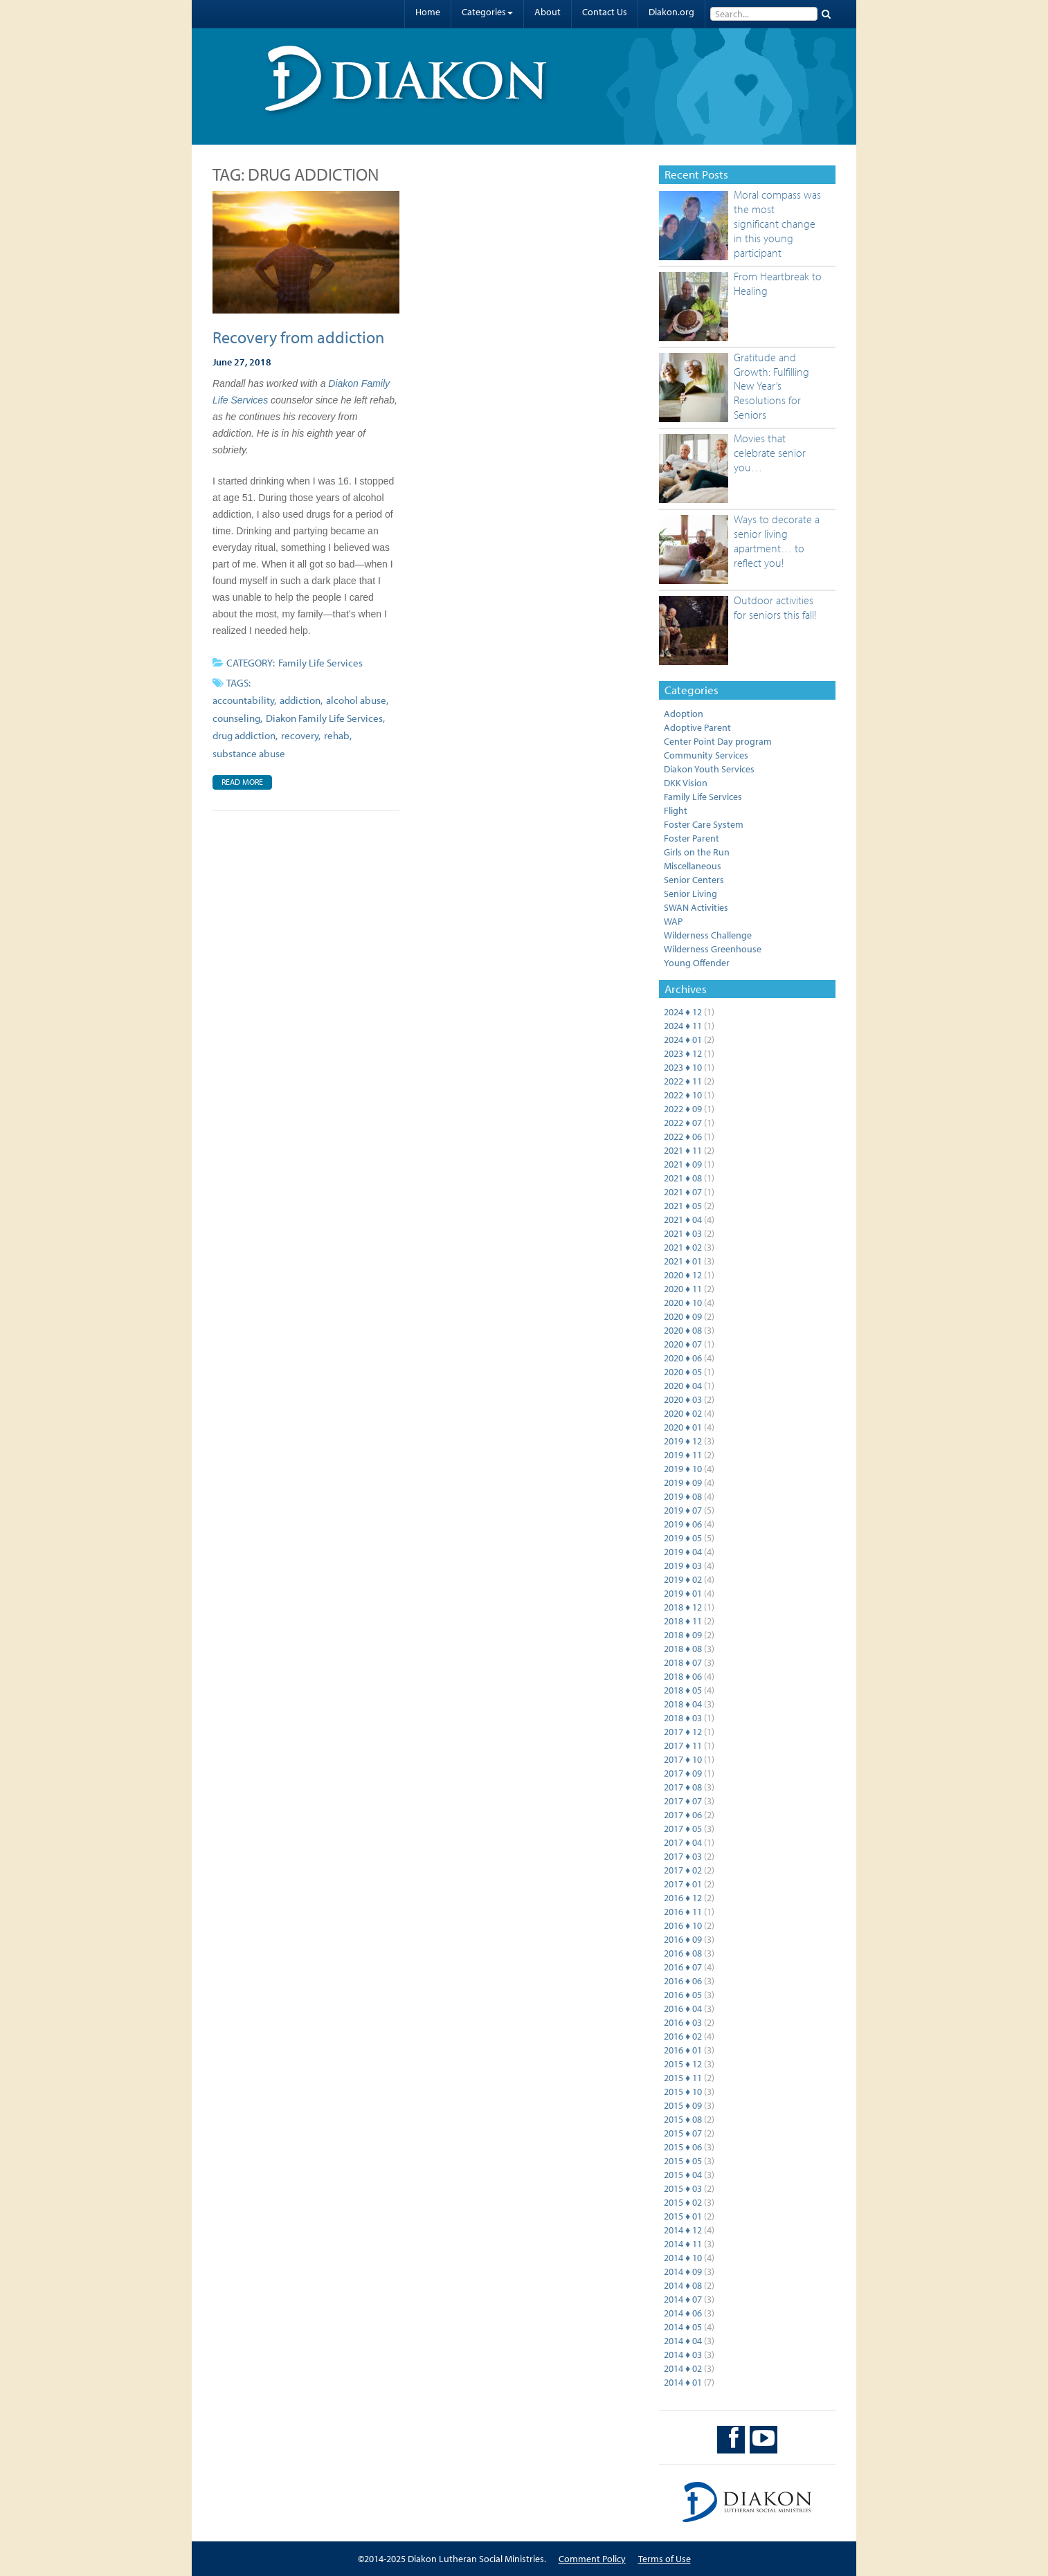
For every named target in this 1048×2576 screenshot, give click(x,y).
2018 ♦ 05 (683, 1690)
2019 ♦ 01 (683, 1593)
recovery (299, 735)
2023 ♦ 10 (683, 1067)
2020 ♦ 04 (683, 1385)
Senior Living (690, 893)
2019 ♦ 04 (683, 1551)
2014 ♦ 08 (683, 2285)
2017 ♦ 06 (683, 1814)
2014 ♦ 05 (683, 2327)
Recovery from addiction (298, 337)
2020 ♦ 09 (683, 1316)
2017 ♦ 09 (683, 1773)
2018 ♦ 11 (683, 1621)
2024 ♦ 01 (683, 1039)
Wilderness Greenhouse (712, 949)
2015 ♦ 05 (683, 2161)
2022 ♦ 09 (683, 1109)
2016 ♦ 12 (683, 1898)
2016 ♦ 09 (683, 1939)
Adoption (683, 713)
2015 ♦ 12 (683, 2064)
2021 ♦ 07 (683, 1192)
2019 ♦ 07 (683, 1510)
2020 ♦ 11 (683, 1288)
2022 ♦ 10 (683, 1095)
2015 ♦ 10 (683, 2091)
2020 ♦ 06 (683, 1358)
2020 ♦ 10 (683, 1302)
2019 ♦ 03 (683, 1565)
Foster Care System (703, 824)
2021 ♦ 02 (683, 1247)
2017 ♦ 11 (683, 1745)
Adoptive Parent (697, 727)
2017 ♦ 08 (683, 1787)
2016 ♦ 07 (683, 1967)
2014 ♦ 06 (683, 2313)
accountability (243, 700)
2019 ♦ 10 (683, 1468)
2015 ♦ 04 (683, 2174)
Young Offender (697, 962)
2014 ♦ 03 (683, 2354)
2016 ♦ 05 (683, 1994)
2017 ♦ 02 (683, 1870)
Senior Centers (694, 879)
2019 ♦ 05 (683, 1538)
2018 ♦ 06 (683, 1676)
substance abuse (249, 753)
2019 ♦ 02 (683, 1579)
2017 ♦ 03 (683, 1856)
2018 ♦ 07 (683, 1662)
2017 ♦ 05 (683, 1828)
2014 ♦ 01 (683, 2382)
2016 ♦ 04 (683, 2008)
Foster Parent (691, 838)
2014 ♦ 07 (683, 2299)
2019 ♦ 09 (683, 1482)
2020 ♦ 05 (683, 1372)
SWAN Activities (696, 907)
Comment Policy (592, 2558)
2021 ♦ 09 (683, 1164)
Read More (242, 782)
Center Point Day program (718, 741)
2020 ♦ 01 (683, 1427)
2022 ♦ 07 (683, 1122)
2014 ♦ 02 (683, 2368)
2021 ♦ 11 (683, 1150)
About (547, 12)
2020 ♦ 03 (683, 1399)
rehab (337, 735)
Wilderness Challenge (708, 935)
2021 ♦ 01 (683, 1261)
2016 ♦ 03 (683, 2022)
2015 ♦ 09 (683, 2105)
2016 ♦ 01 (683, 2050)
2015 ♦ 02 (683, 2202)
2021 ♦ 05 (683, 1205)
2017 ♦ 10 (683, 1759)
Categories (487, 12)
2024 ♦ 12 (683, 1012)
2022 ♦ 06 (683, 1136)
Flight (675, 810)
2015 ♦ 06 (683, 2147)
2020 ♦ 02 (683, 1413)
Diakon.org (671, 12)
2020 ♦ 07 (683, 1344)
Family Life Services (320, 662)
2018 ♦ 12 (683, 1607)
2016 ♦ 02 (683, 2036)
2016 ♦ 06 (683, 1981)
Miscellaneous (692, 866)
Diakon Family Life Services (324, 718)
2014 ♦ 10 (683, 2257)
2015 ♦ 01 (683, 2216)
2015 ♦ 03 (683, 2188)
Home (427, 12)
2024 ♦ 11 (683, 1025)
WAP (673, 921)
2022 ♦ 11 (683, 1081)
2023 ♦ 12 (683, 1053)
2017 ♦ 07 (683, 1801)
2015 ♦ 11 (683, 2077)
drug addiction (244, 735)
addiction (300, 700)
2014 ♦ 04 (683, 2340)
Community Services (706, 755)
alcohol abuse (356, 700)
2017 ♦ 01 (683, 1884)
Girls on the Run (697, 852)
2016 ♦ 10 (683, 1925)
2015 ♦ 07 (683, 2133)
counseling (236, 718)
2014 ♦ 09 (683, 2271)
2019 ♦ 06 (683, 1524)
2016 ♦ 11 (683, 1911)
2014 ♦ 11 (683, 2244)
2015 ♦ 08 (683, 2119)
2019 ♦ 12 (683, 1441)
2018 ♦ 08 (683, 1648)
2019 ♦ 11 (683, 1455)
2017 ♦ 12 (683, 1731)
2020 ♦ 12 (683, 1275)
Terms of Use (664, 2558)
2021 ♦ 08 (683, 1178)
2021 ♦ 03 (683, 1233)
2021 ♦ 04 (683, 1219)
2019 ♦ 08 (683, 1496)
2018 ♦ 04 (683, 1704)
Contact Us (604, 12)
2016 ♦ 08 (683, 1953)
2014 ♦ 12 (683, 2230)
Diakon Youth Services (709, 769)
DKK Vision (685, 783)
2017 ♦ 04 (683, 1842)
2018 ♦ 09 (683, 1635)
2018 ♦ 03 (683, 1718)
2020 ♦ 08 (683, 1330)
